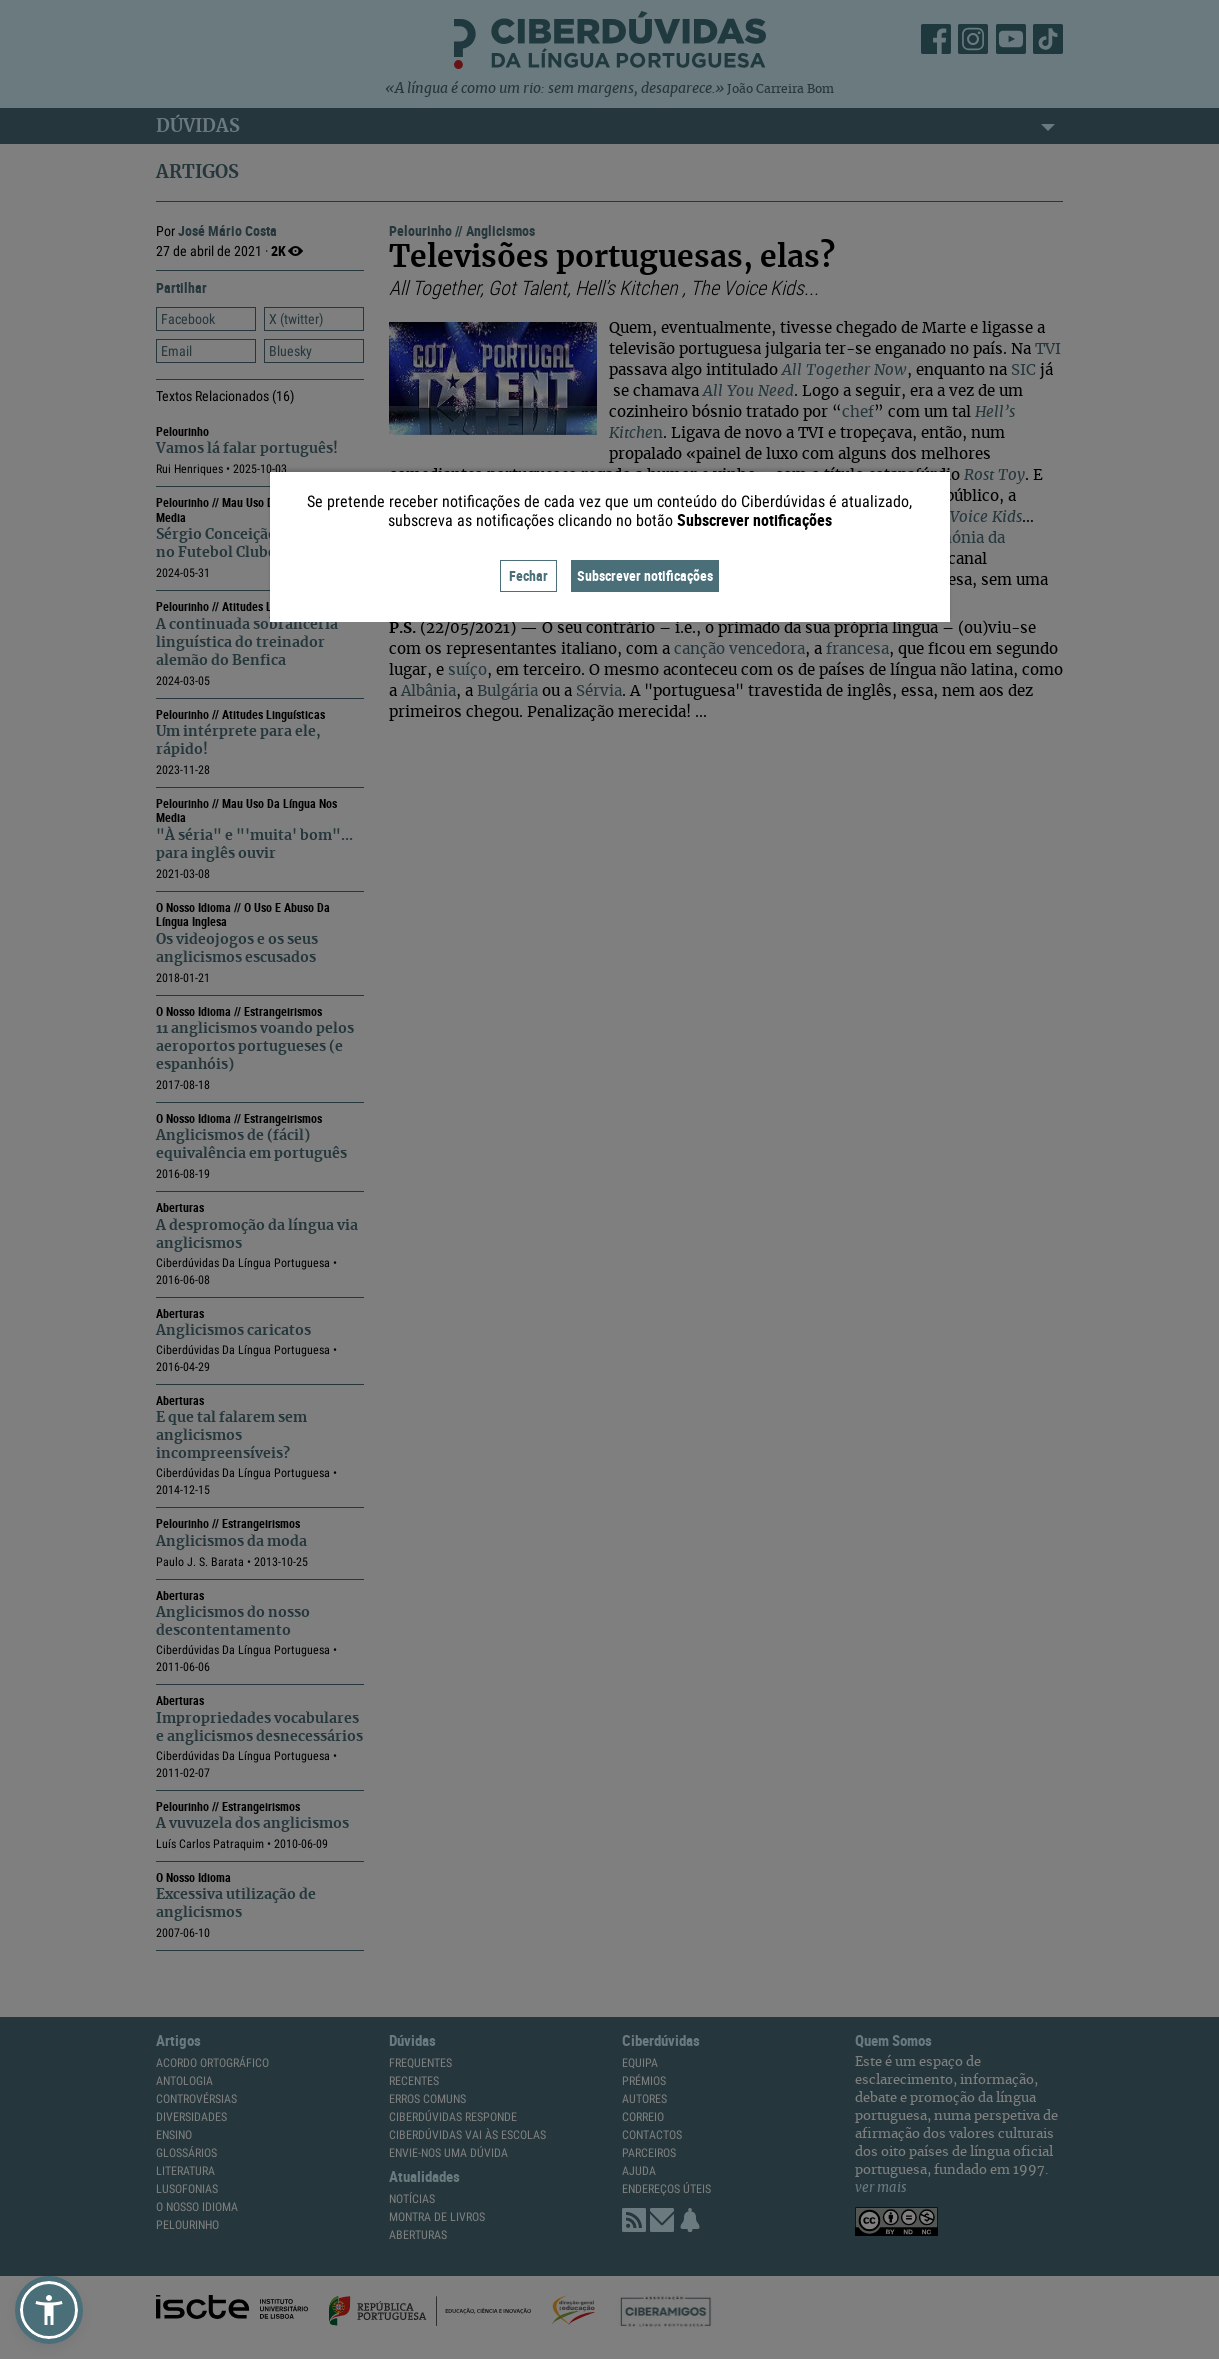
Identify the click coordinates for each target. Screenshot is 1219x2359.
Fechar (528, 575)
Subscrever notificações (645, 575)
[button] (49, 2310)
